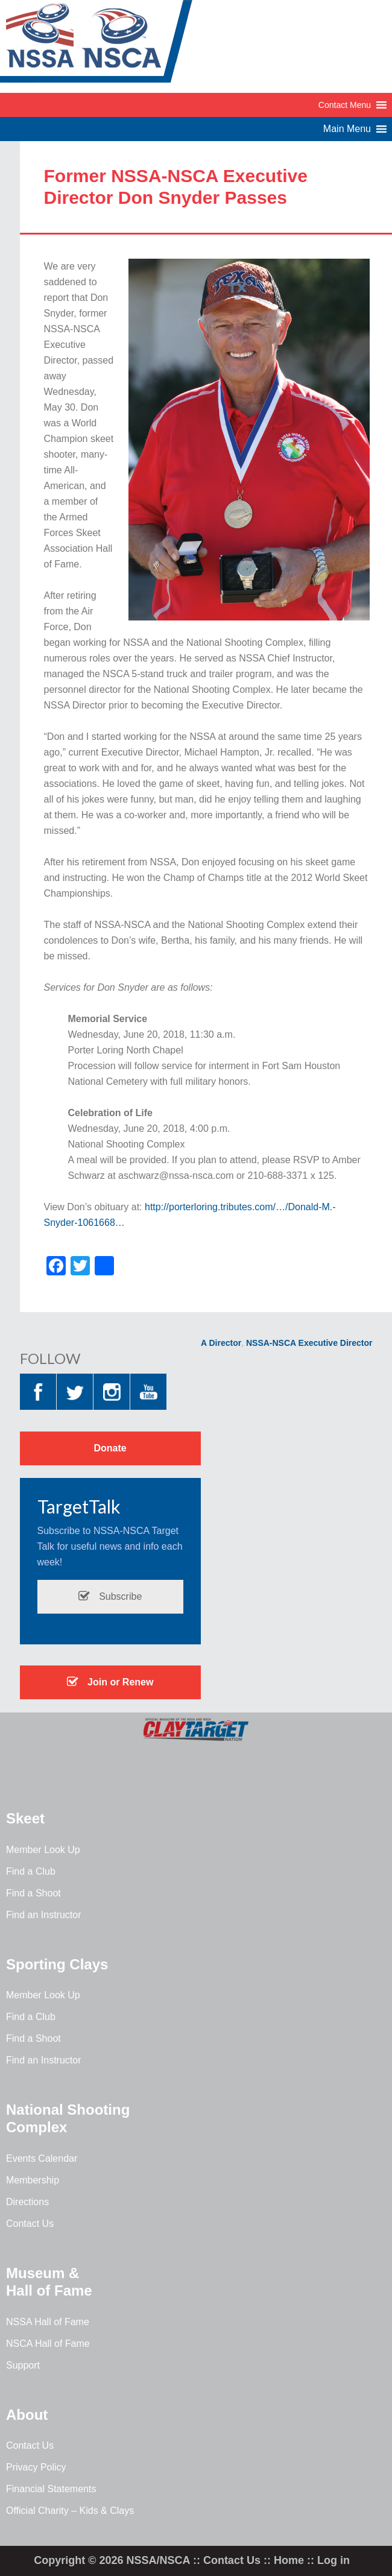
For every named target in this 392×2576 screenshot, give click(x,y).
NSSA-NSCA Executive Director (309, 1343)
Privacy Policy (36, 2467)
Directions (27, 2202)
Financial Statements (51, 2489)
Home (289, 2560)
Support (23, 2365)
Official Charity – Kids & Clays (70, 2510)
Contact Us (30, 2223)
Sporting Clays (57, 1964)
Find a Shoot (33, 1893)
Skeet (25, 1818)
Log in (333, 2560)
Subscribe (110, 1596)
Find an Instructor (43, 1915)
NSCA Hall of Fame (48, 2343)
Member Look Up (43, 1850)
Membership (32, 2180)
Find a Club (30, 1871)
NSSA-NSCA (96, 45)
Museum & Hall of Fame (49, 2282)
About (27, 2415)
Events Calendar (41, 2158)
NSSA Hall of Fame (47, 2322)
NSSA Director (212, 1343)
